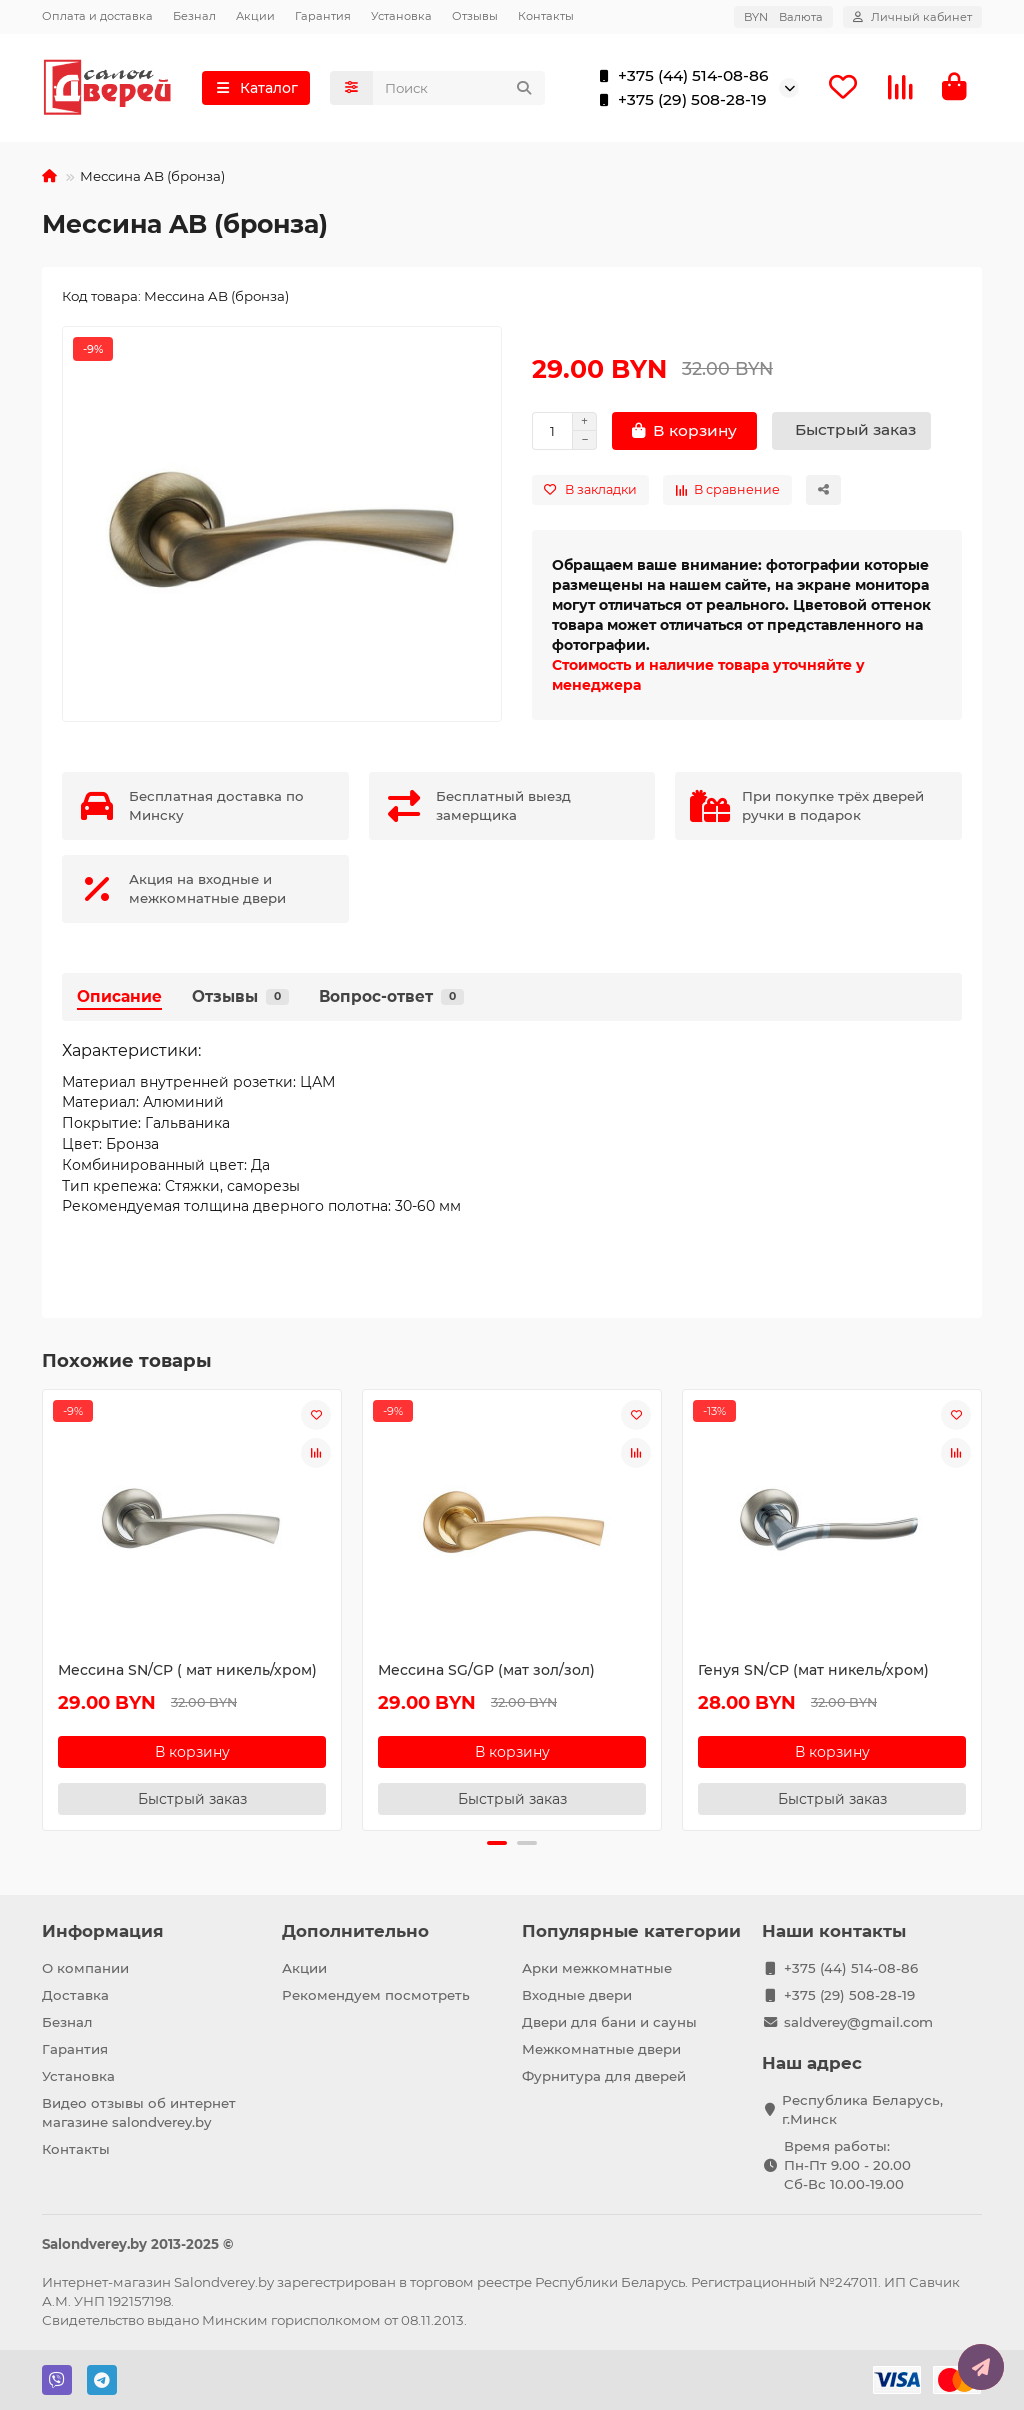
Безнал (194, 16)
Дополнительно (355, 1931)
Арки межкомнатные (597, 1968)
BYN (783, 17)
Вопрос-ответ (391, 996)
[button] (497, 1843)
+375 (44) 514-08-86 (679, 76)
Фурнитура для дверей (604, 2076)
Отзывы (475, 16)
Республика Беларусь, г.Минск (862, 2109)
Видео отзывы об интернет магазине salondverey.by (139, 2112)
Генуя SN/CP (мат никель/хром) (813, 1670)
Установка (401, 16)
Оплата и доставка (97, 16)
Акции (255, 16)
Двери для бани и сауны (609, 2022)
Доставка (75, 1995)
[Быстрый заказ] (851, 431)
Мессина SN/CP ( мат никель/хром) (187, 1670)
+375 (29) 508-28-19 (678, 100)
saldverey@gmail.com (858, 2022)
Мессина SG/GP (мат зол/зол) (486, 1670)
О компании (85, 1968)
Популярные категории (631, 1931)
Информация (103, 1931)
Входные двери (577, 1995)
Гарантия (323, 16)
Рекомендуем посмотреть (376, 1995)
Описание (119, 996)
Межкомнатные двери (601, 2049)
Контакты (546, 16)
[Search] (459, 88)
